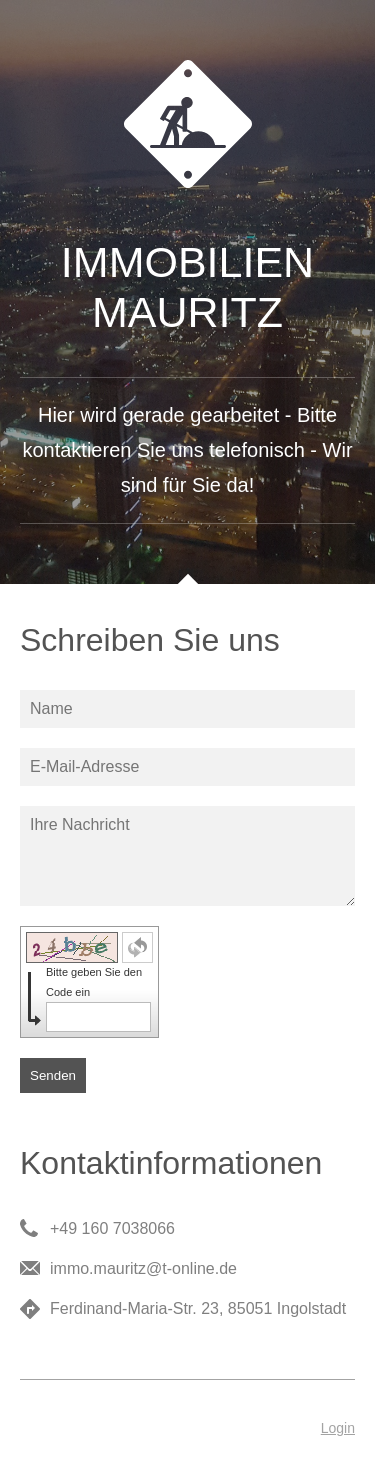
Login (338, 1428)
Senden (53, 1075)
